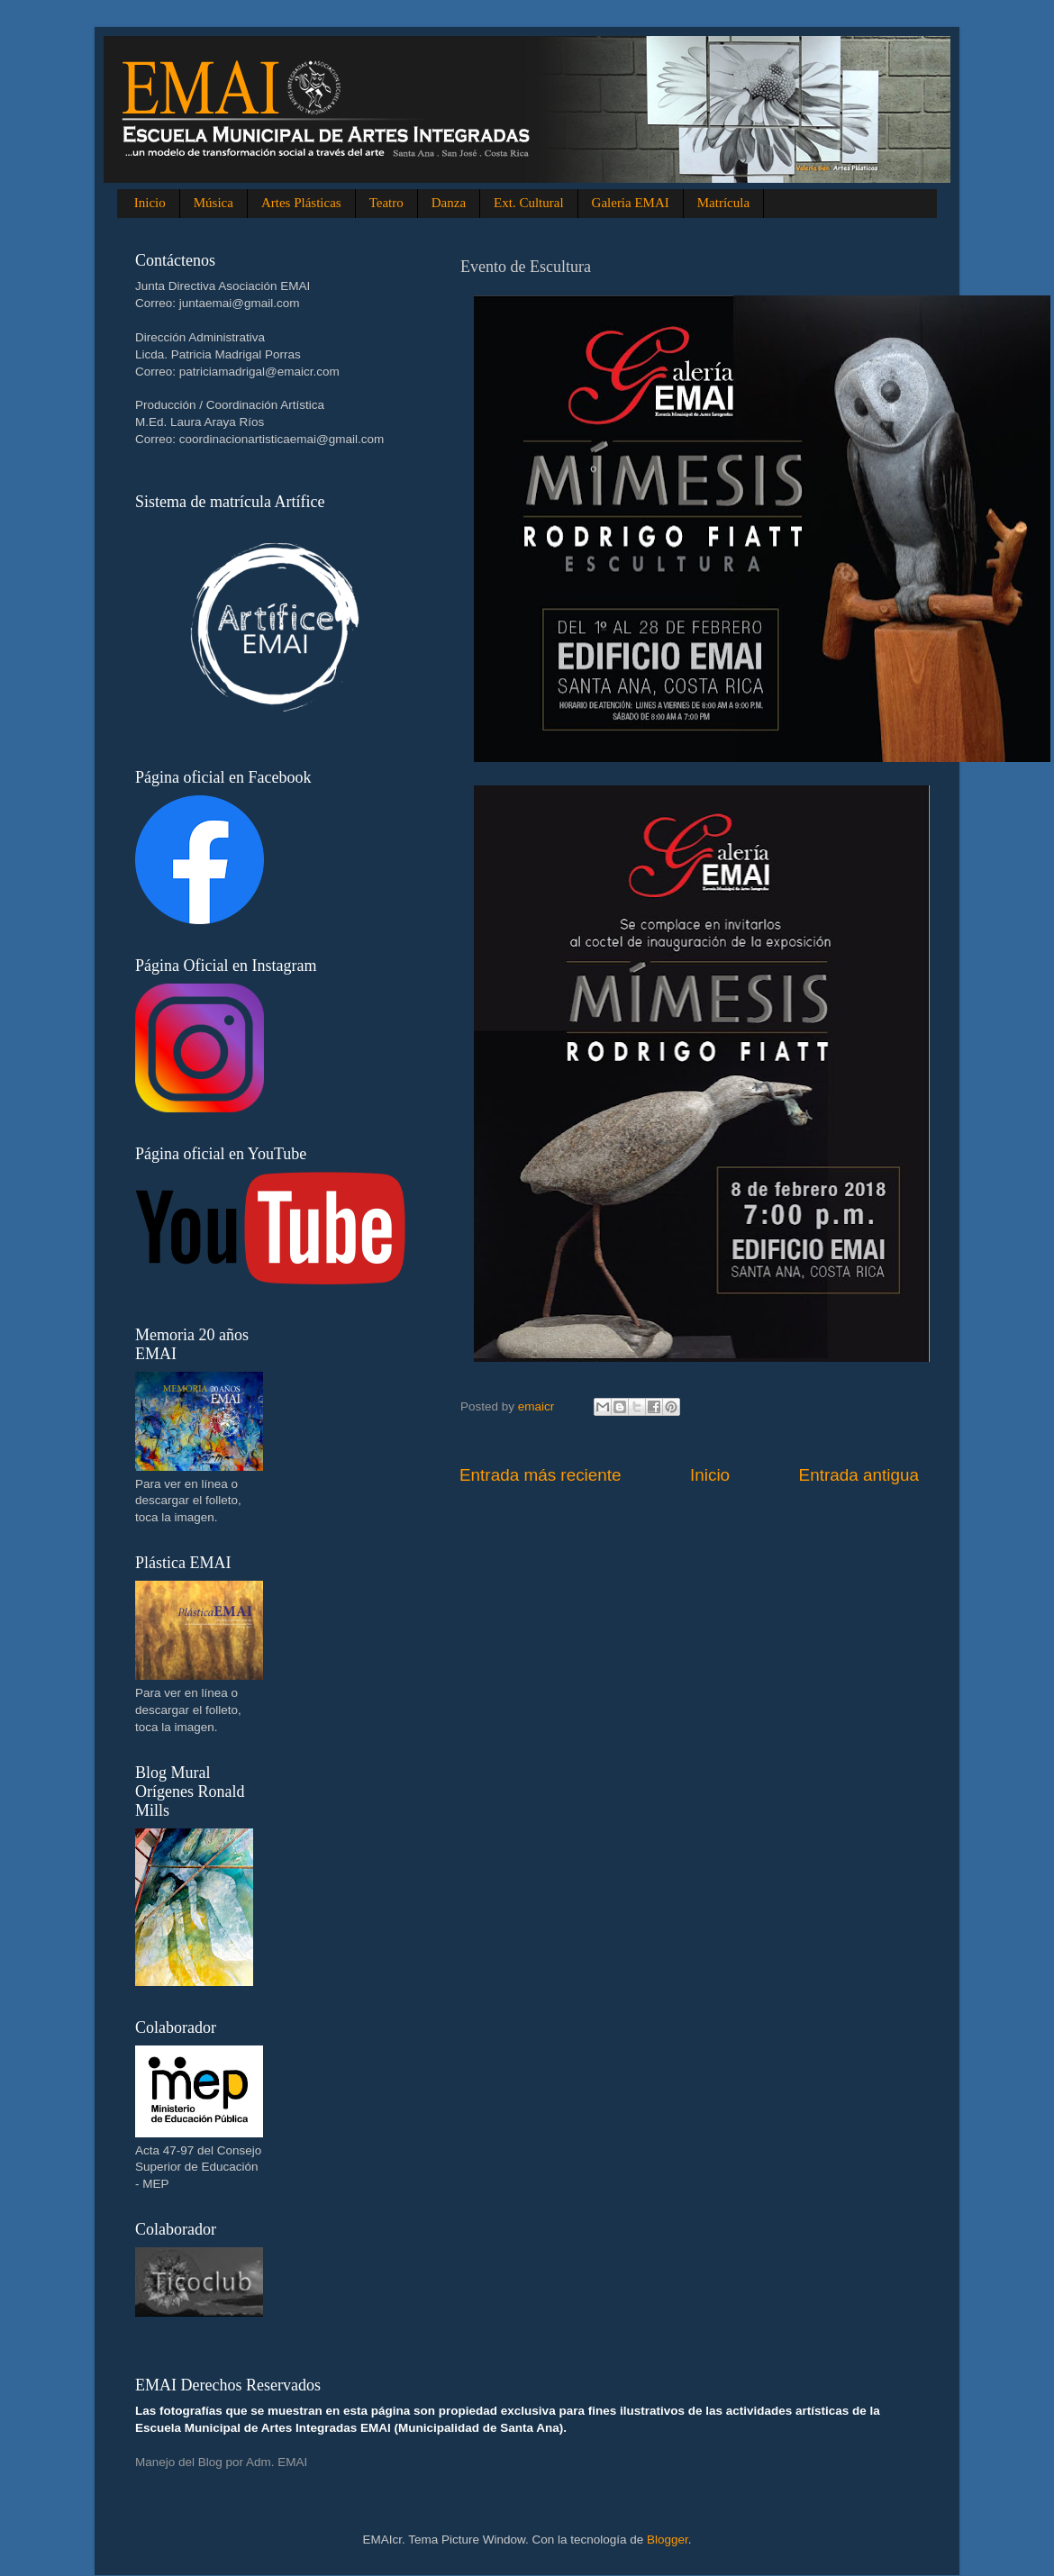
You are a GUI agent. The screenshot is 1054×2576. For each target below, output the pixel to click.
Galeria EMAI (630, 202)
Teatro (386, 202)
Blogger (667, 2539)
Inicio (150, 202)
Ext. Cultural (529, 202)
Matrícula (723, 202)
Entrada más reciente (540, 1474)
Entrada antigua (859, 1474)
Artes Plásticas (301, 202)
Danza (449, 202)
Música (213, 202)
